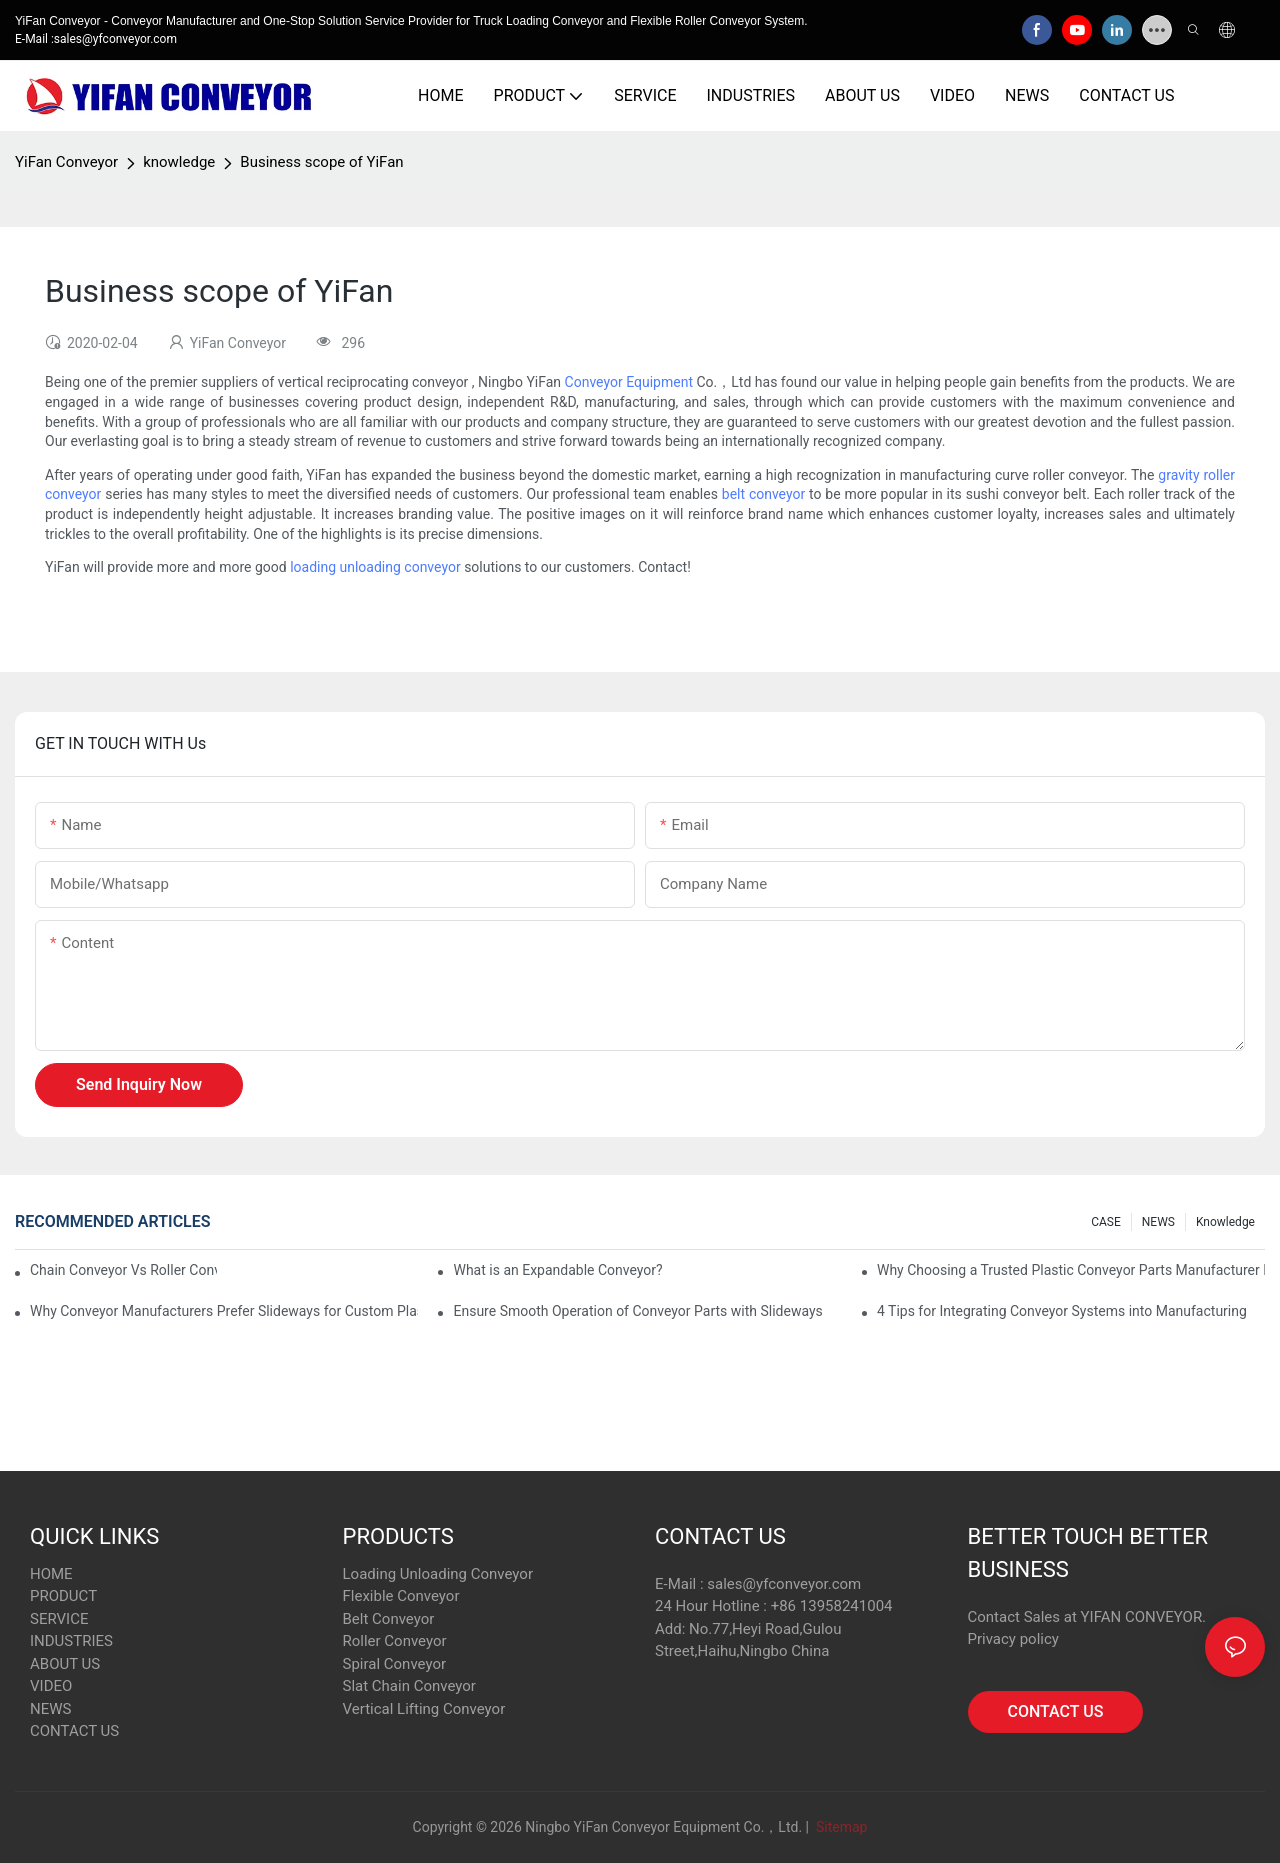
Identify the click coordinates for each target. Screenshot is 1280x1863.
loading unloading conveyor (375, 567)
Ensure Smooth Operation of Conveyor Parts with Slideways (637, 1311)
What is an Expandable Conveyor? (557, 1270)
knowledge (179, 162)
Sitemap (839, 1827)
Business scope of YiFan (321, 162)
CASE (1106, 1222)
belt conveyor (763, 494)
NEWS (1158, 1222)
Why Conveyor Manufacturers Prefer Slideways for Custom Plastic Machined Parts (224, 1311)
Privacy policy (1013, 1639)
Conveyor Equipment (629, 382)
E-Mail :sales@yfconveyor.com (96, 39)
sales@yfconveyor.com (784, 1584)
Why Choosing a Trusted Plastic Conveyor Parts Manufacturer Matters (1071, 1270)
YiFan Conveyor (66, 162)
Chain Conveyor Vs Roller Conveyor (123, 1270)
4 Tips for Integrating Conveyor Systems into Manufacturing (1062, 1311)
